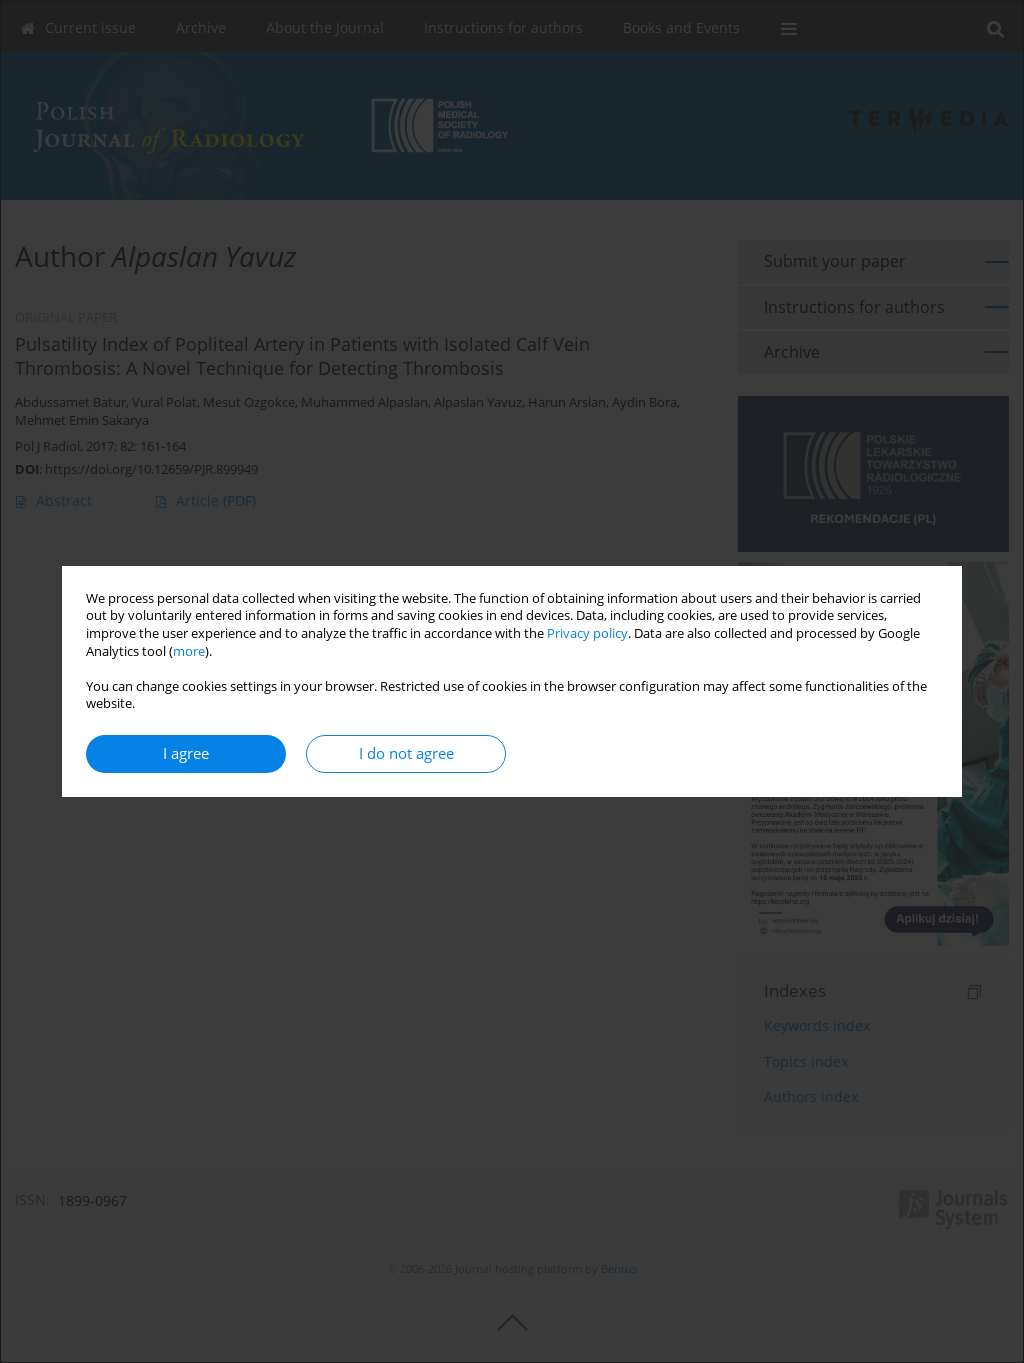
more (189, 651)
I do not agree (406, 753)
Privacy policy (587, 633)
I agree (186, 753)
